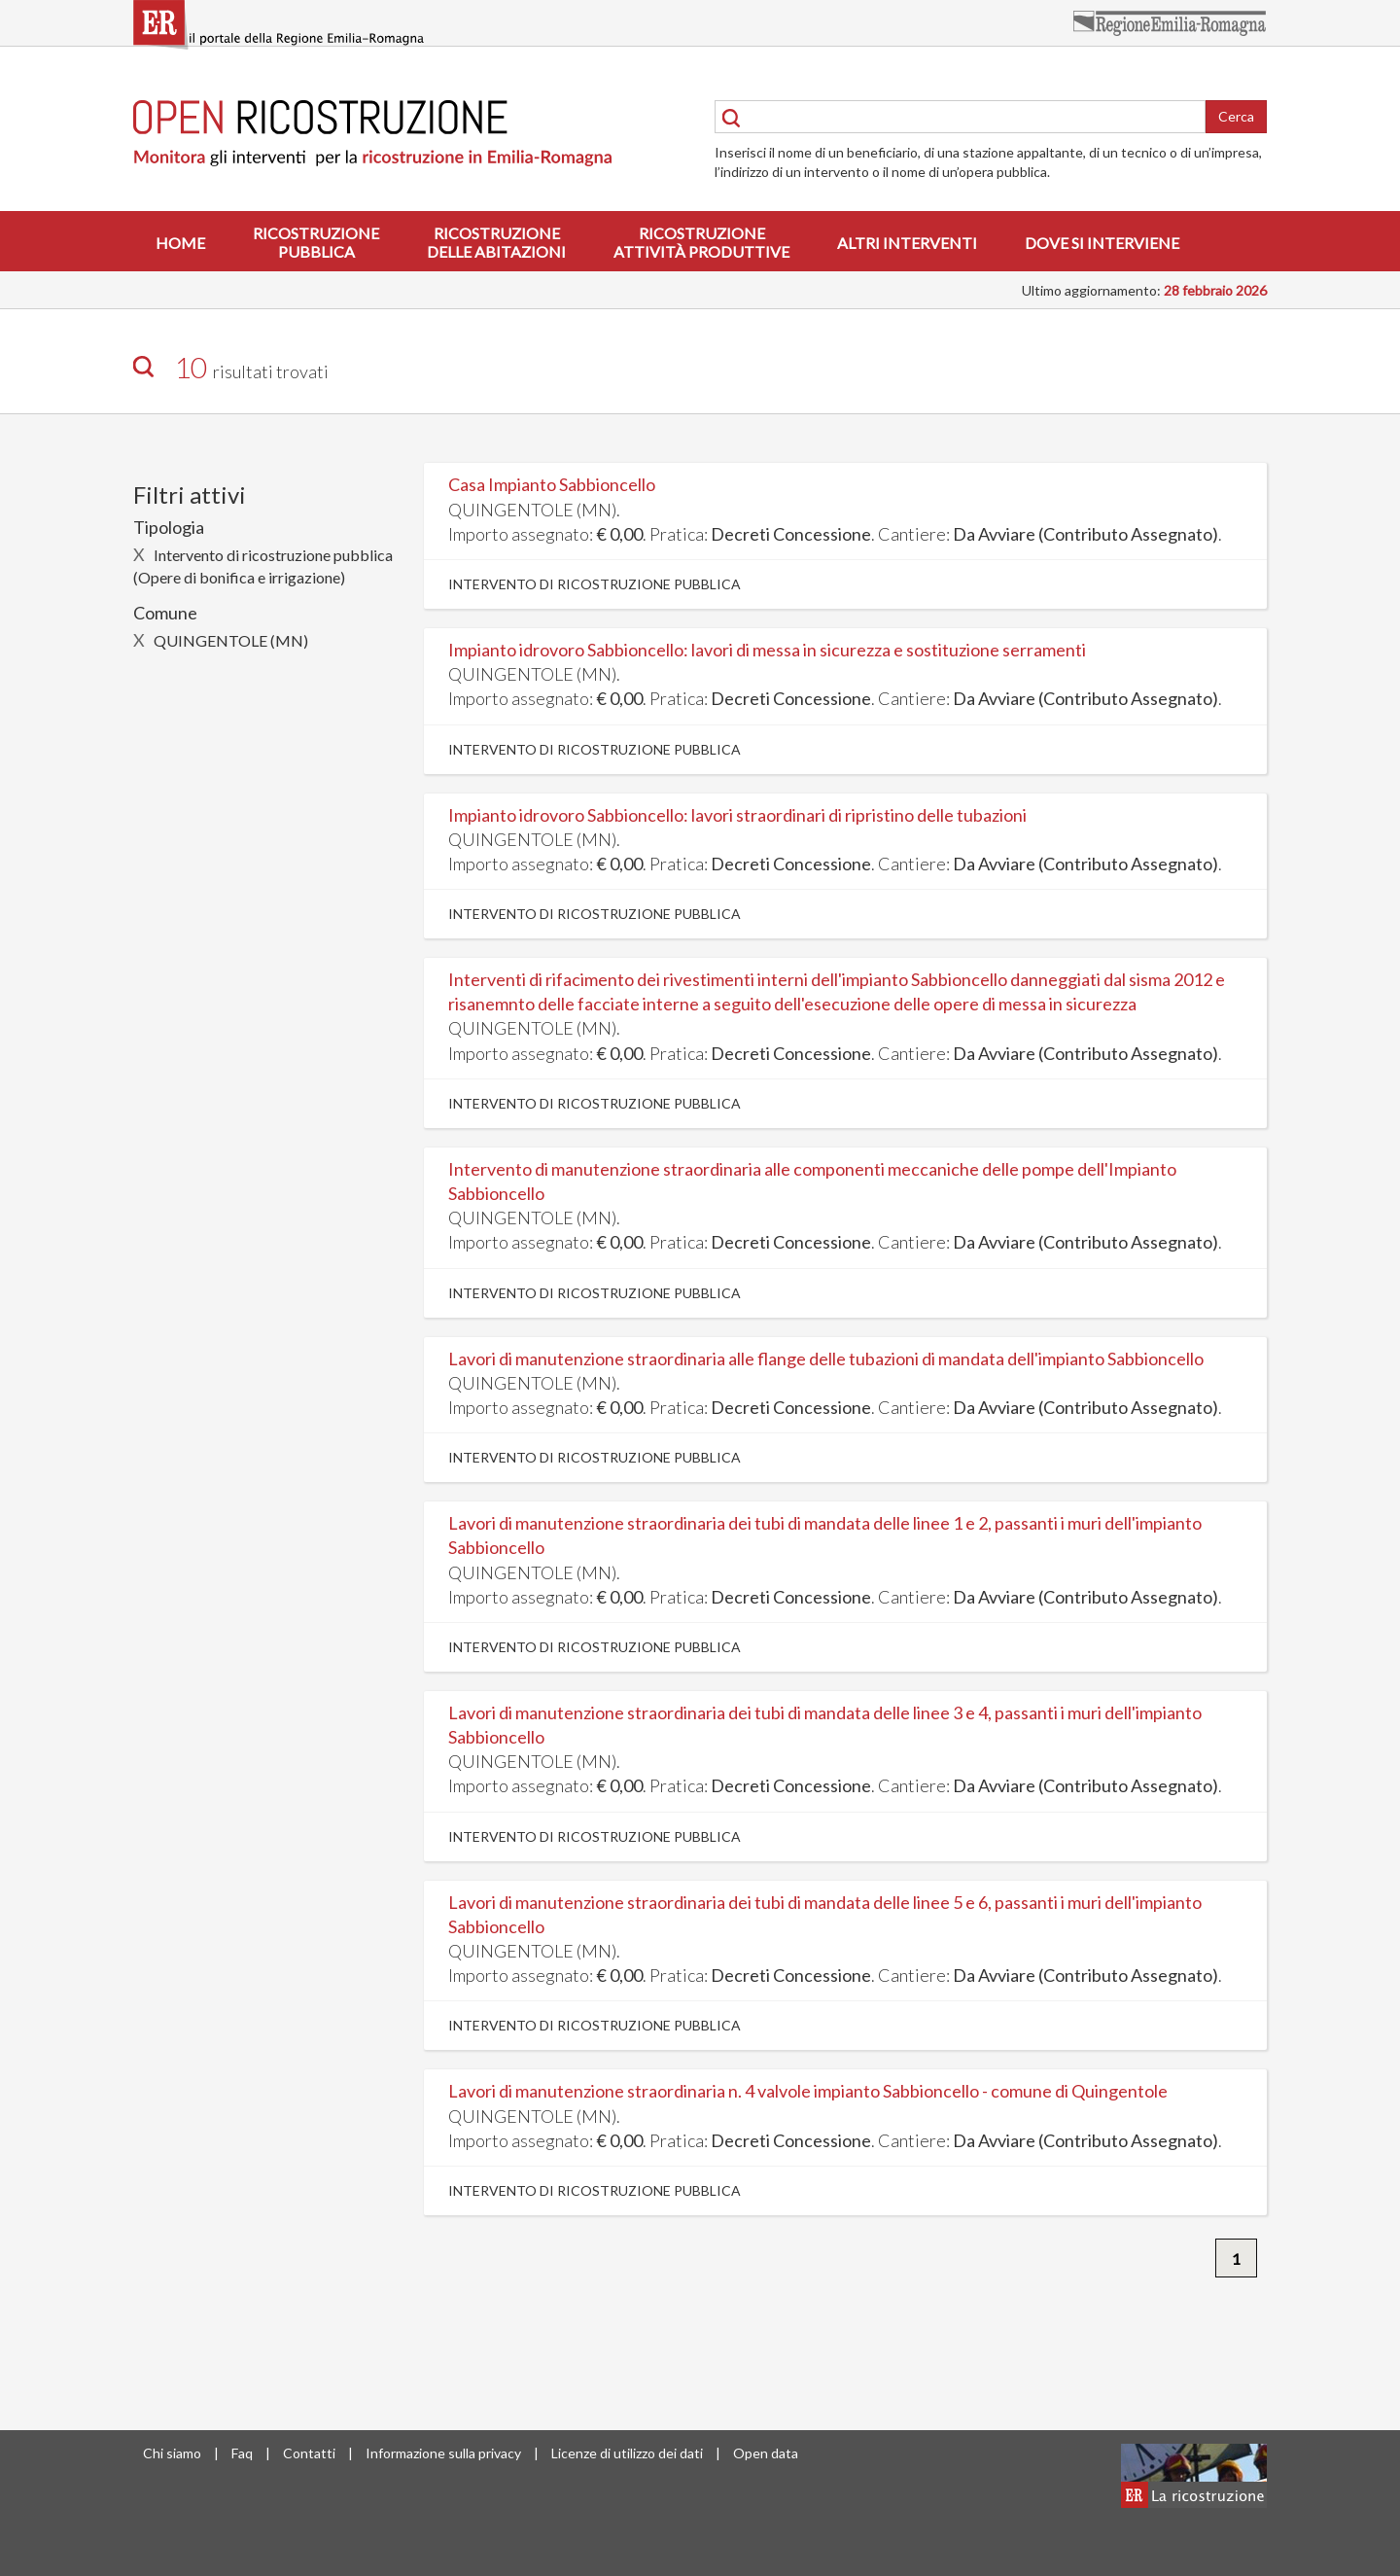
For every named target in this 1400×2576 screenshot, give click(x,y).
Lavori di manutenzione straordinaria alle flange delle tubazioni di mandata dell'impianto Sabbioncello (826, 1358)
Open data (765, 2453)
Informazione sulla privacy (443, 2453)
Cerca (1236, 116)
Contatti (309, 2453)
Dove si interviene (1102, 242)
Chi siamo (172, 2453)
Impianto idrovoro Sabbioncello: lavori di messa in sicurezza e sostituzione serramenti (767, 649)
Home (180, 242)
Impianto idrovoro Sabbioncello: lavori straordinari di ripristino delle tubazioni (737, 815)
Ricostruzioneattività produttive (701, 242)
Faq (242, 2453)
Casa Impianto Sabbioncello (551, 484)
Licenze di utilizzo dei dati (627, 2453)
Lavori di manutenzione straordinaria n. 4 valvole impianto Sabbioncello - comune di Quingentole (808, 2090)
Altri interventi (907, 242)
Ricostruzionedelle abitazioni (496, 242)
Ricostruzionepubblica (316, 242)
